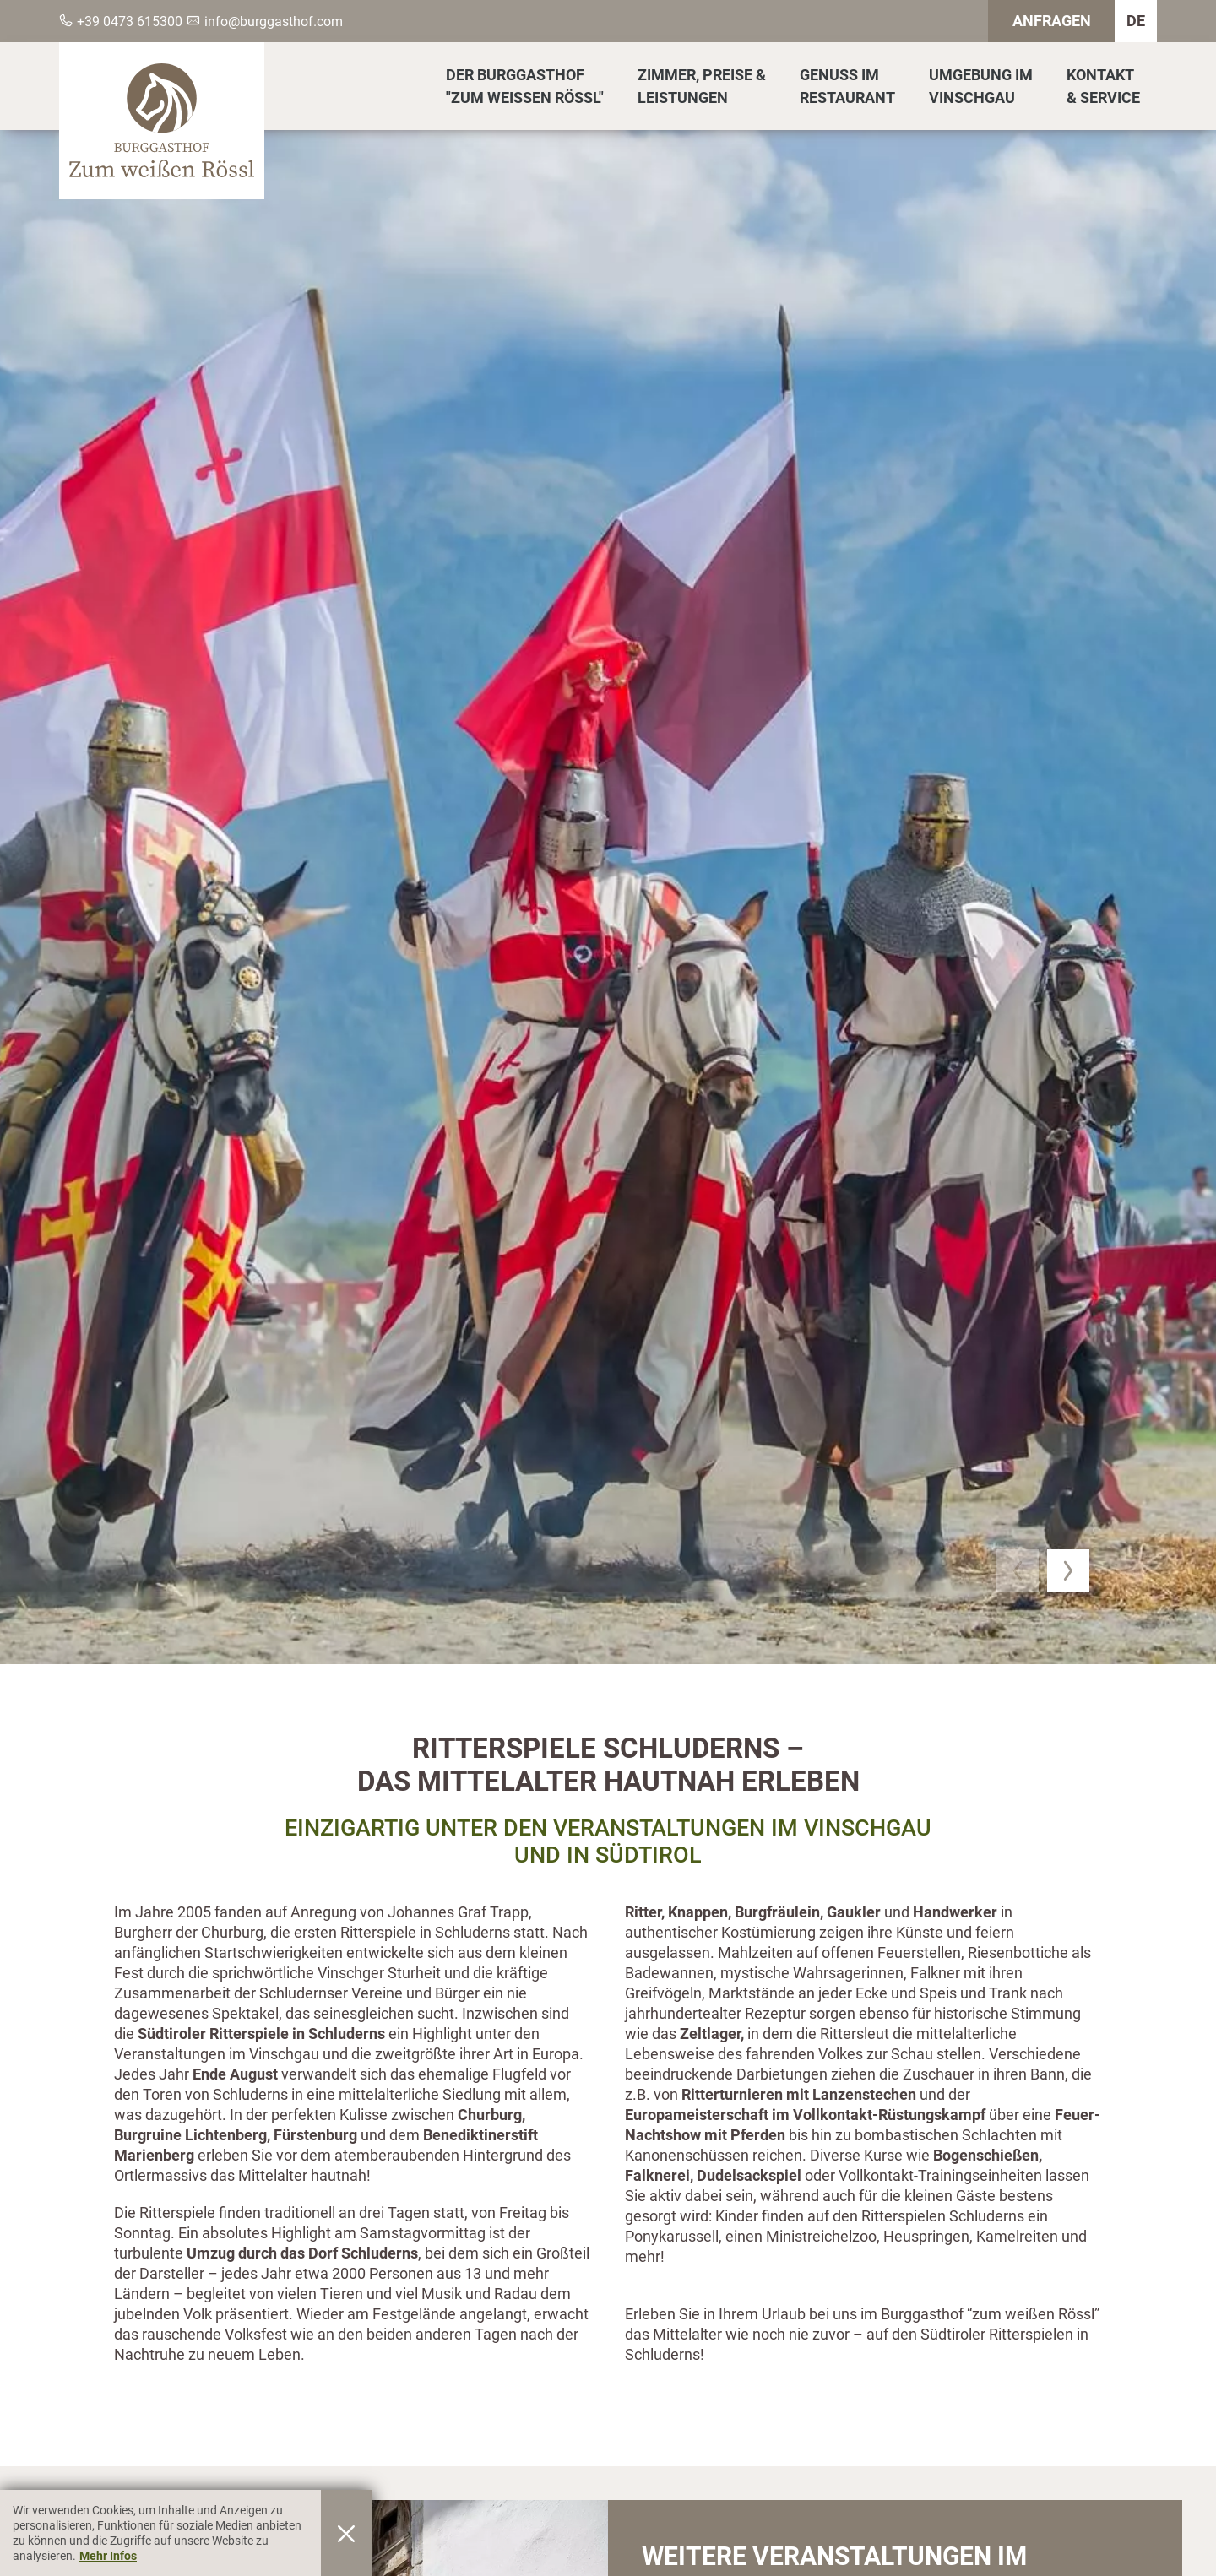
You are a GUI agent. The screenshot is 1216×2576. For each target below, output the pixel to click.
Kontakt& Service (1103, 86)
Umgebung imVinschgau (981, 86)
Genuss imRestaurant (847, 86)
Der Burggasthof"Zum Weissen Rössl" (525, 86)
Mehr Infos (108, 2555)
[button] (1017, 1570)
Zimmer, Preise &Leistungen (702, 86)
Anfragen (1051, 21)
